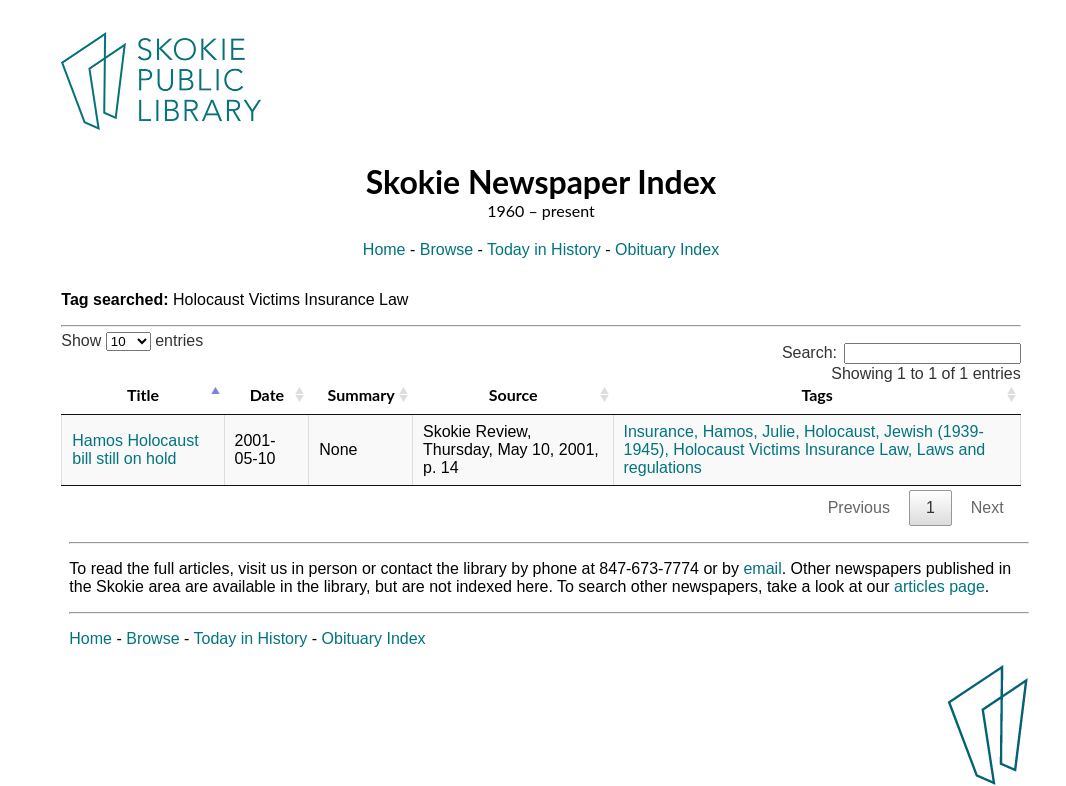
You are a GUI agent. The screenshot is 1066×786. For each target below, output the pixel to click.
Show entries (132, 340)
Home (384, 249)
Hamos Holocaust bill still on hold (135, 449)
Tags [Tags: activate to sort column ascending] (816, 394)
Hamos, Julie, (751, 431)
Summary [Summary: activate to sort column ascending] (361, 394)
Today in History (544, 249)
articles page (939, 586)
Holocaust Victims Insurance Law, (792, 449)
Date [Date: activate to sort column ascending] (267, 394)
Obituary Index (667, 249)
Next (987, 507)
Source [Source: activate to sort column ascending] (513, 394)
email (762, 568)
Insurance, (661, 431)
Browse (446, 249)
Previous (859, 507)
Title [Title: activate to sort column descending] (143, 394)
